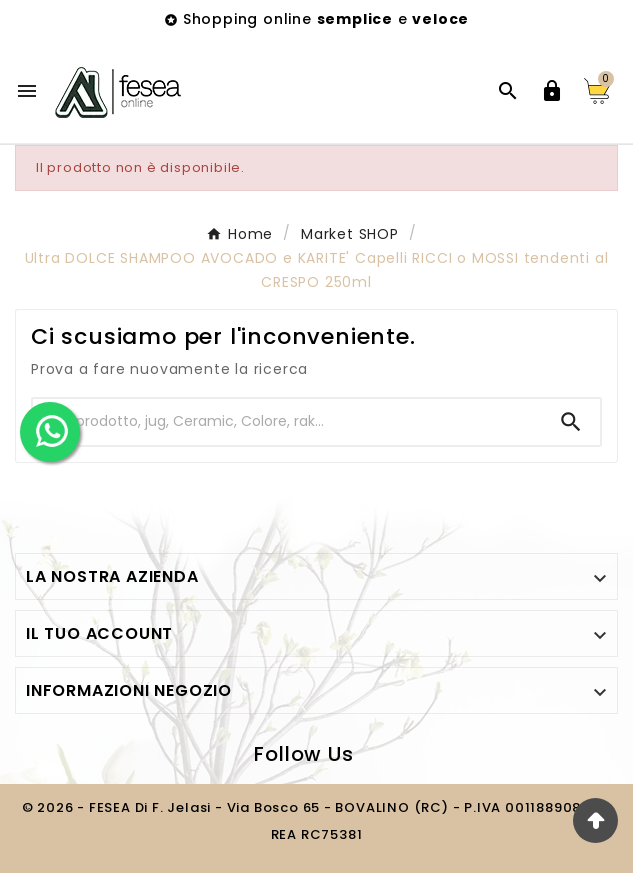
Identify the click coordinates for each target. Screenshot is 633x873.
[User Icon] (552, 91)
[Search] (571, 422)
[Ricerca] (287, 421)
